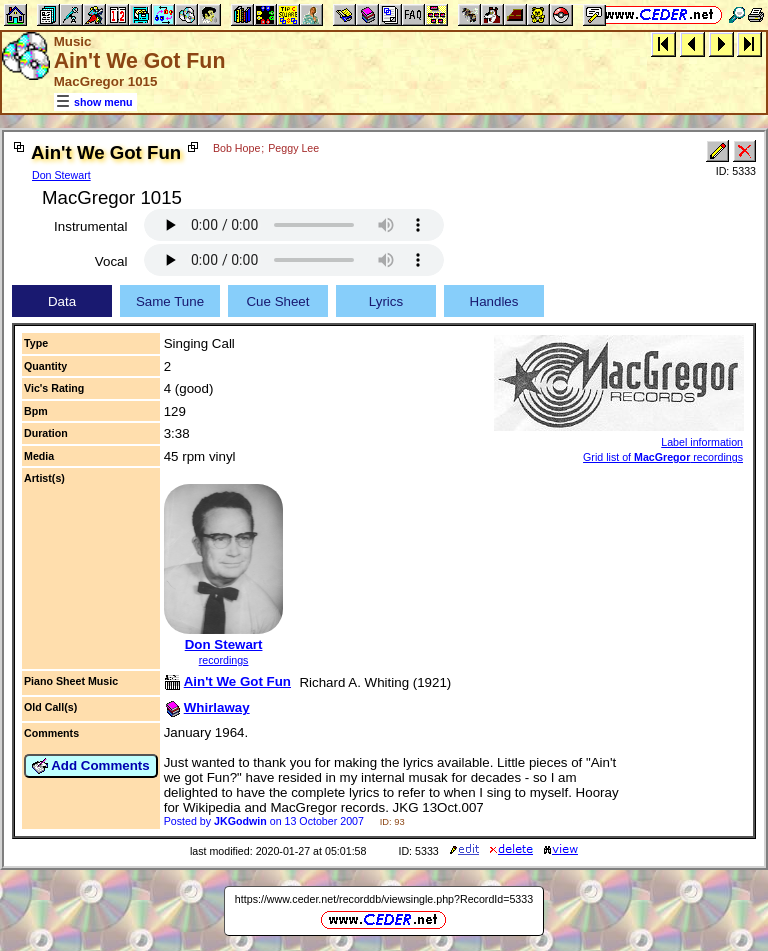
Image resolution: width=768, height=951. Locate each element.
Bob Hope (236, 148)
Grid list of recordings (663, 457)
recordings (224, 660)
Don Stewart (61, 175)
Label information (702, 442)
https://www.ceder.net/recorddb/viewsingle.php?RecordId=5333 (384, 899)
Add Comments (91, 766)
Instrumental (90, 226)
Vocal (111, 261)
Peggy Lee (293, 148)
